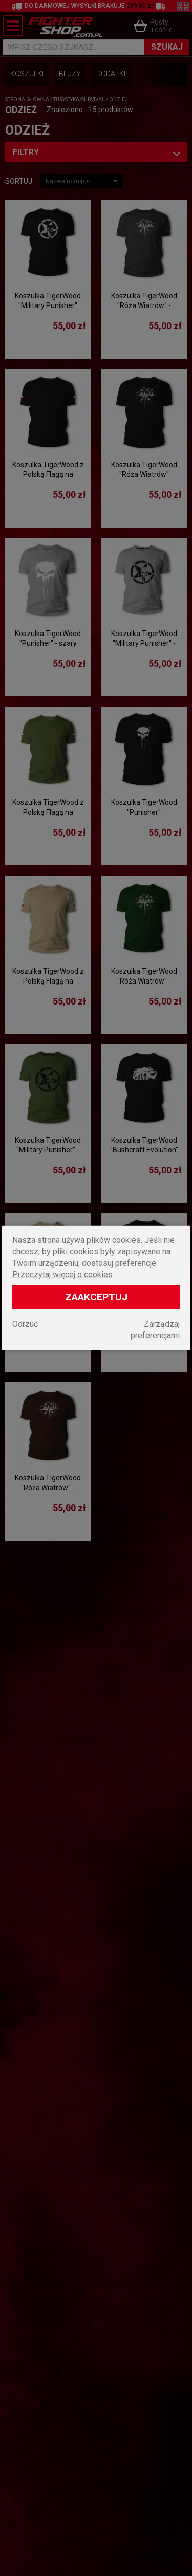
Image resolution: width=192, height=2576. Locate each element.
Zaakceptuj (96, 1297)
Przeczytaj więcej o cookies (62, 1274)
